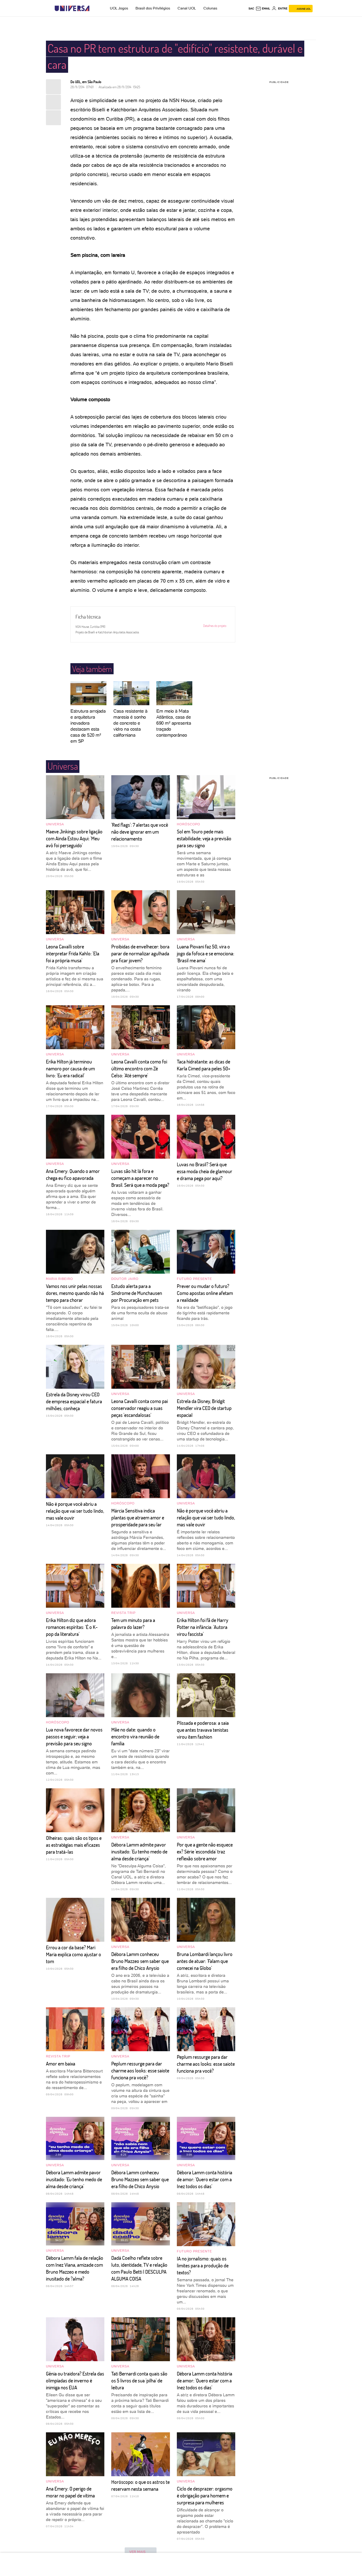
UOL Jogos (119, 8)
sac (251, 8)
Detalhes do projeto (216, 626)
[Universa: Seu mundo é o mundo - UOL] (72, 8)
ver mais (140, 2552)
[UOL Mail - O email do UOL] (263, 8)
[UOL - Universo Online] (93, 8)
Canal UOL (187, 8)
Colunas (210, 8)
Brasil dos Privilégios (153, 8)
